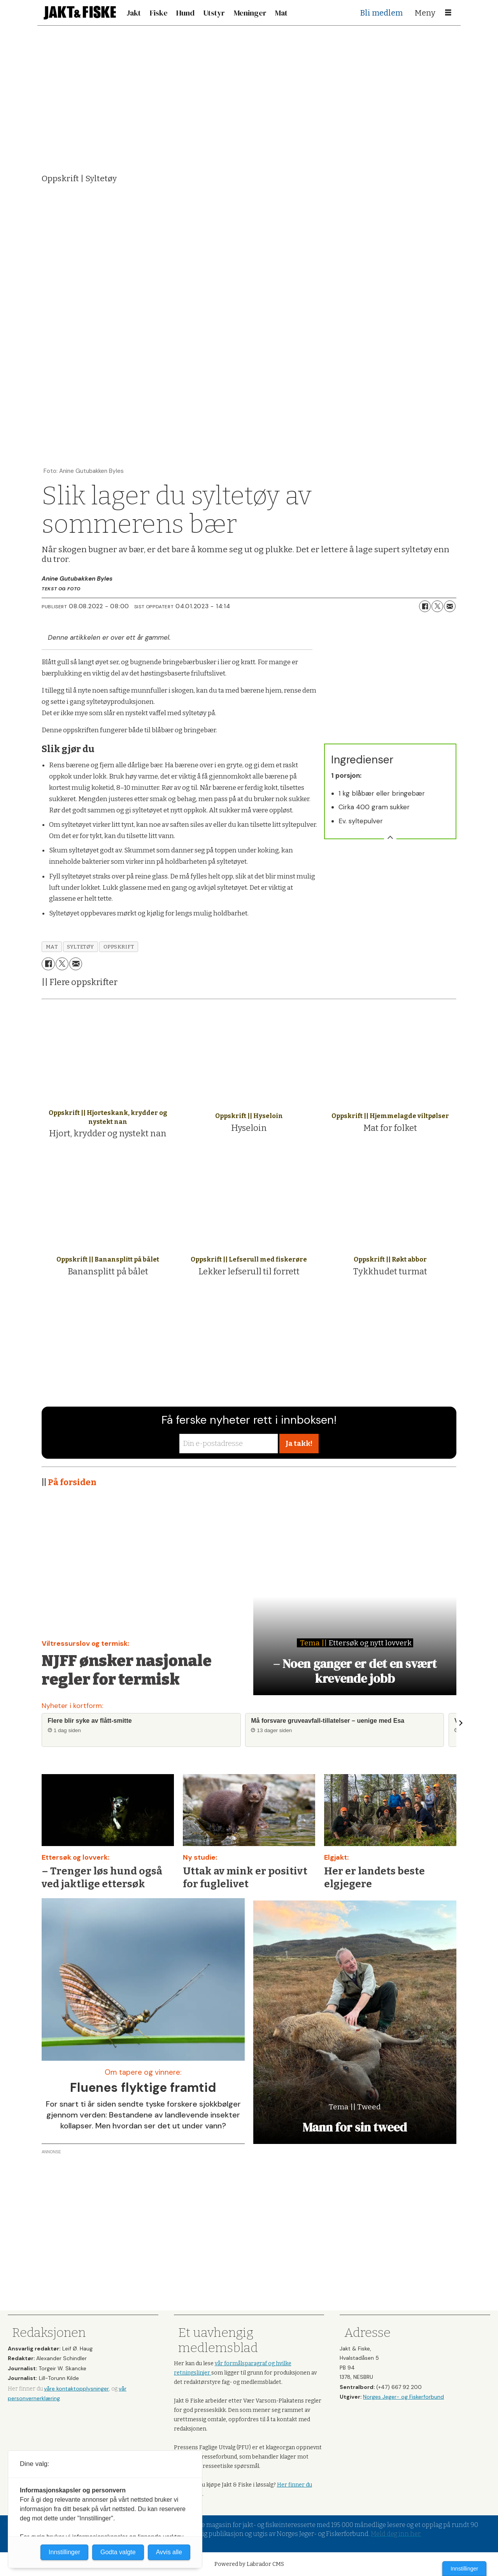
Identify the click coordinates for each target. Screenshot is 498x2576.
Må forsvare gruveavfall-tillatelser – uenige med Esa (327, 1720)
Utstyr (214, 12)
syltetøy (80, 946)
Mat (281, 12)
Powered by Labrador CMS (249, 2564)
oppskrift (118, 946)
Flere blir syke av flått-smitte (90, 1720)
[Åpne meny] (448, 13)
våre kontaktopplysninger (76, 2388)
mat (52, 946)
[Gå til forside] (80, 12)
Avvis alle (169, 2552)
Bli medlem (381, 13)
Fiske (159, 12)
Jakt (133, 12)
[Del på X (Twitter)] (437, 606)
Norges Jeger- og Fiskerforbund (403, 2396)
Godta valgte (118, 2552)
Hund (185, 12)
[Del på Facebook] (425, 606)
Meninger (250, 12)
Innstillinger (464, 2569)
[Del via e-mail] (450, 606)
